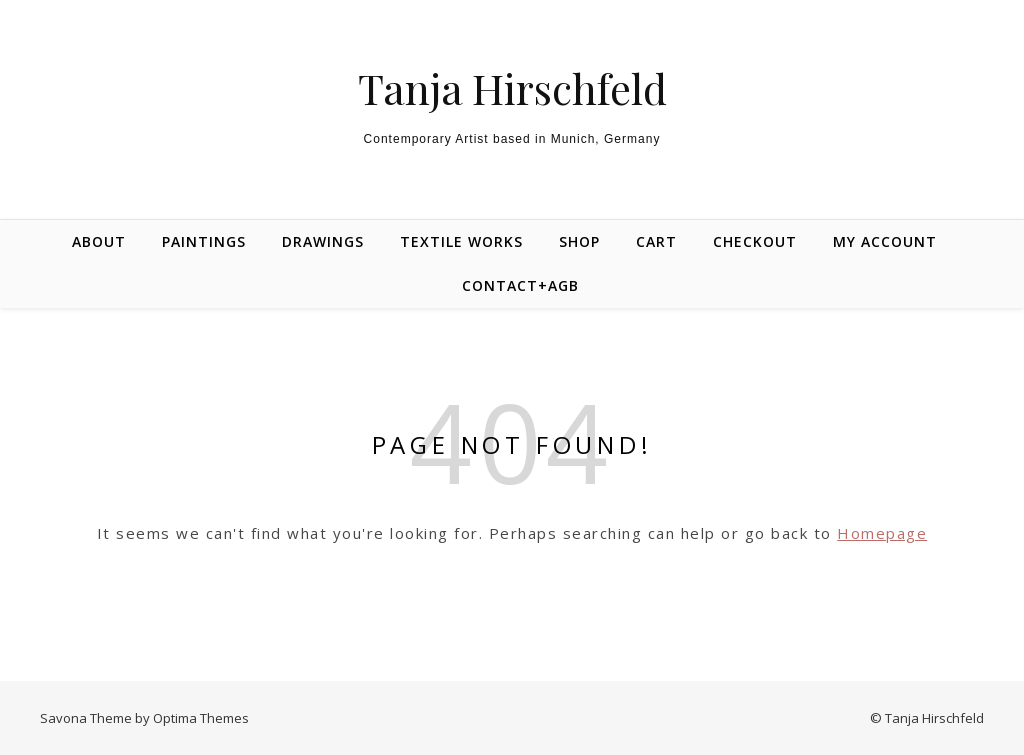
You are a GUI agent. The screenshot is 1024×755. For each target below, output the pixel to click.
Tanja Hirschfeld (512, 88)
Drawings (323, 241)
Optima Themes (201, 718)
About (99, 241)
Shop (579, 241)
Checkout (755, 241)
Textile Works (461, 241)
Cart (656, 241)
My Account (885, 241)
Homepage (882, 533)
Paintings (204, 241)
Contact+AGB (520, 285)
